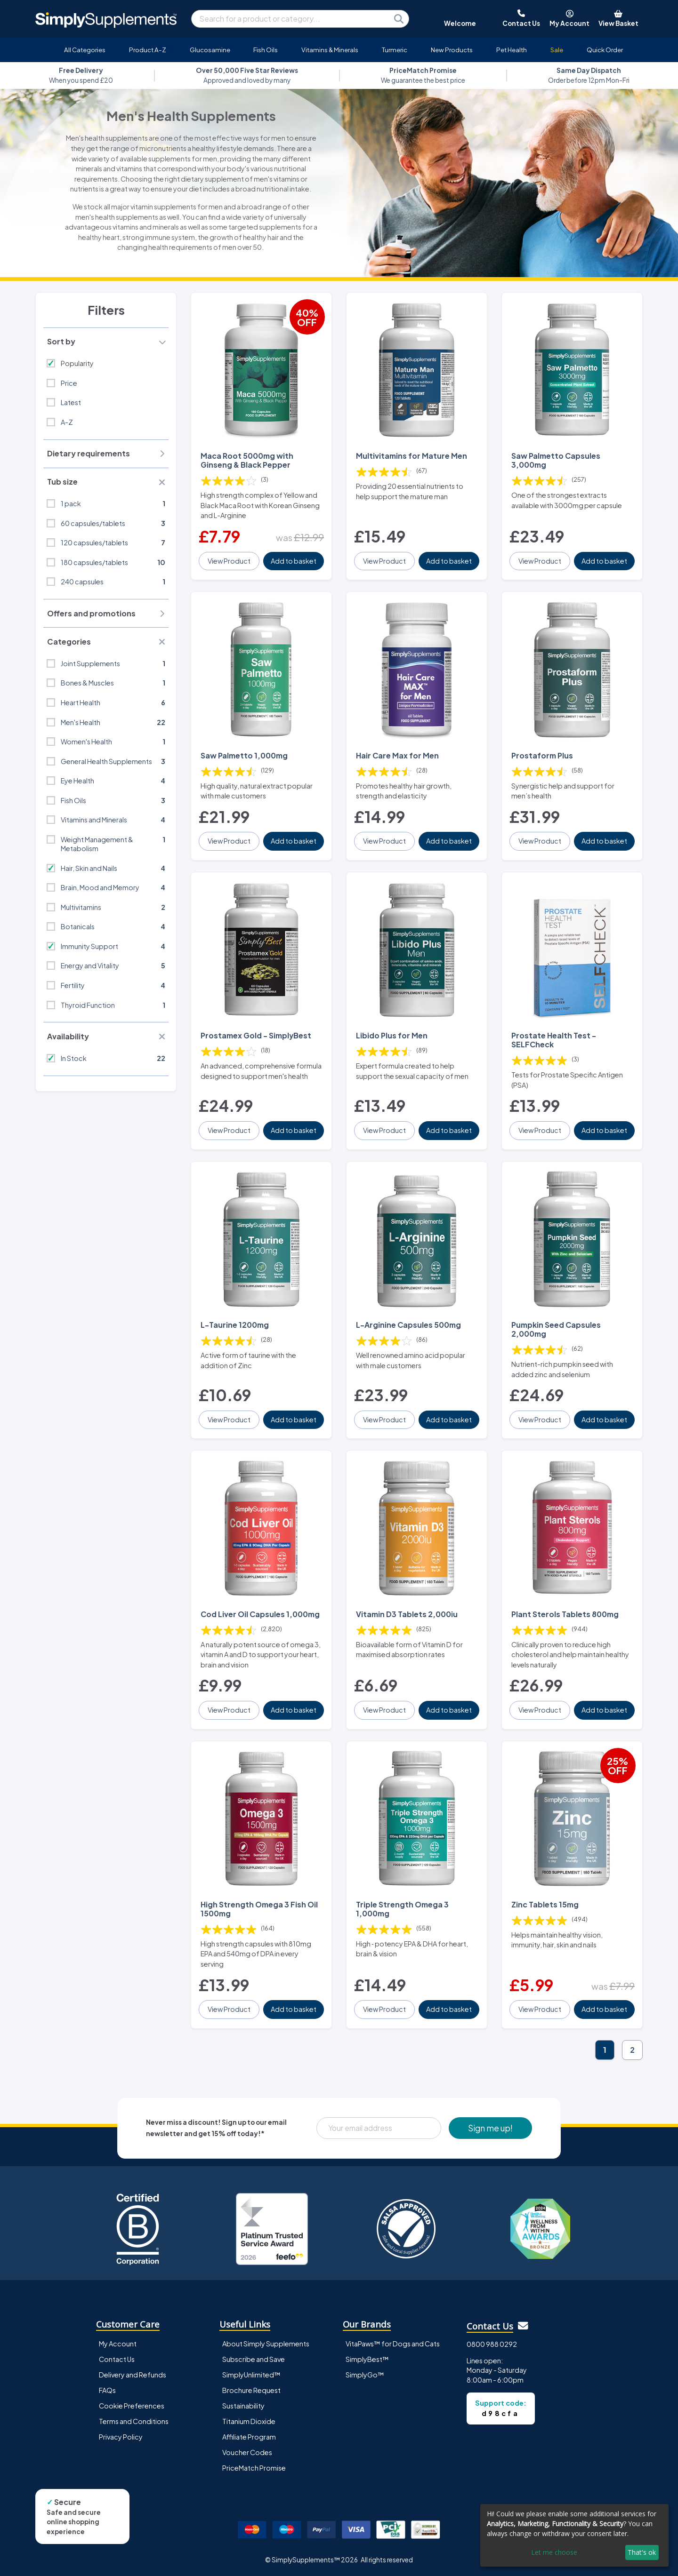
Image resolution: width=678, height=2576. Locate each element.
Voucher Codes (247, 2452)
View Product (229, 561)
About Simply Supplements (265, 2343)
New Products (452, 50)
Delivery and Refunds (132, 2374)
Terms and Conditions (134, 2421)
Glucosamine (210, 50)
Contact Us (117, 2359)
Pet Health (511, 50)
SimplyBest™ (367, 2359)
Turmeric (394, 50)
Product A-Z (147, 50)
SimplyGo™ (365, 2374)
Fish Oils (265, 50)
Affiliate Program (249, 2436)
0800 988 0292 (492, 2344)
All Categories (84, 50)
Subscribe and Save (253, 2359)
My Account (118, 2343)
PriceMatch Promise (254, 2468)
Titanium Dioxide (248, 2421)
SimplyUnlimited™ (251, 2374)
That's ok (642, 2552)
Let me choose (554, 2552)
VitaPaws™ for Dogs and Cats (393, 2343)
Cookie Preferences (131, 2405)
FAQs (107, 2390)
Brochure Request (251, 2390)
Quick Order (605, 50)
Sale (556, 50)
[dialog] (574, 2535)
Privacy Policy (121, 2436)
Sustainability (243, 2405)
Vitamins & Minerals (329, 50)
